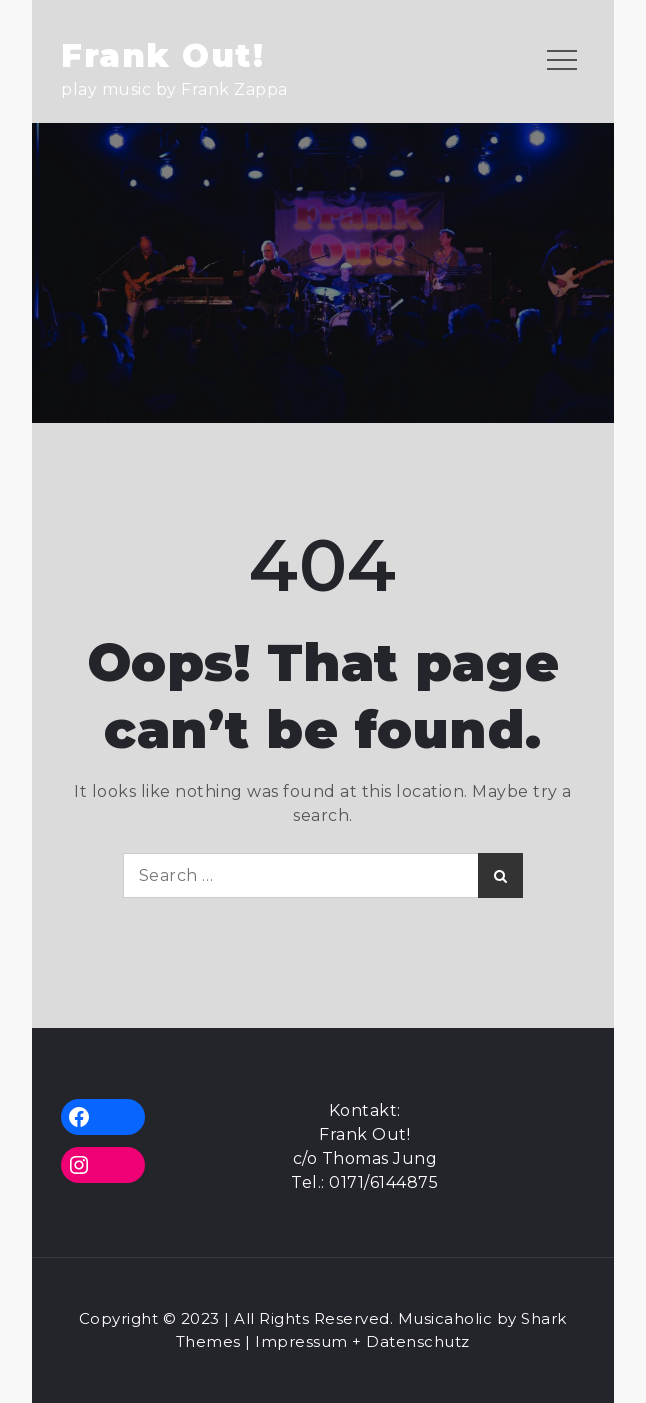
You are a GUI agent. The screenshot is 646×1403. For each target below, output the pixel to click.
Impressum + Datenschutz (362, 1341)
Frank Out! (162, 55)
